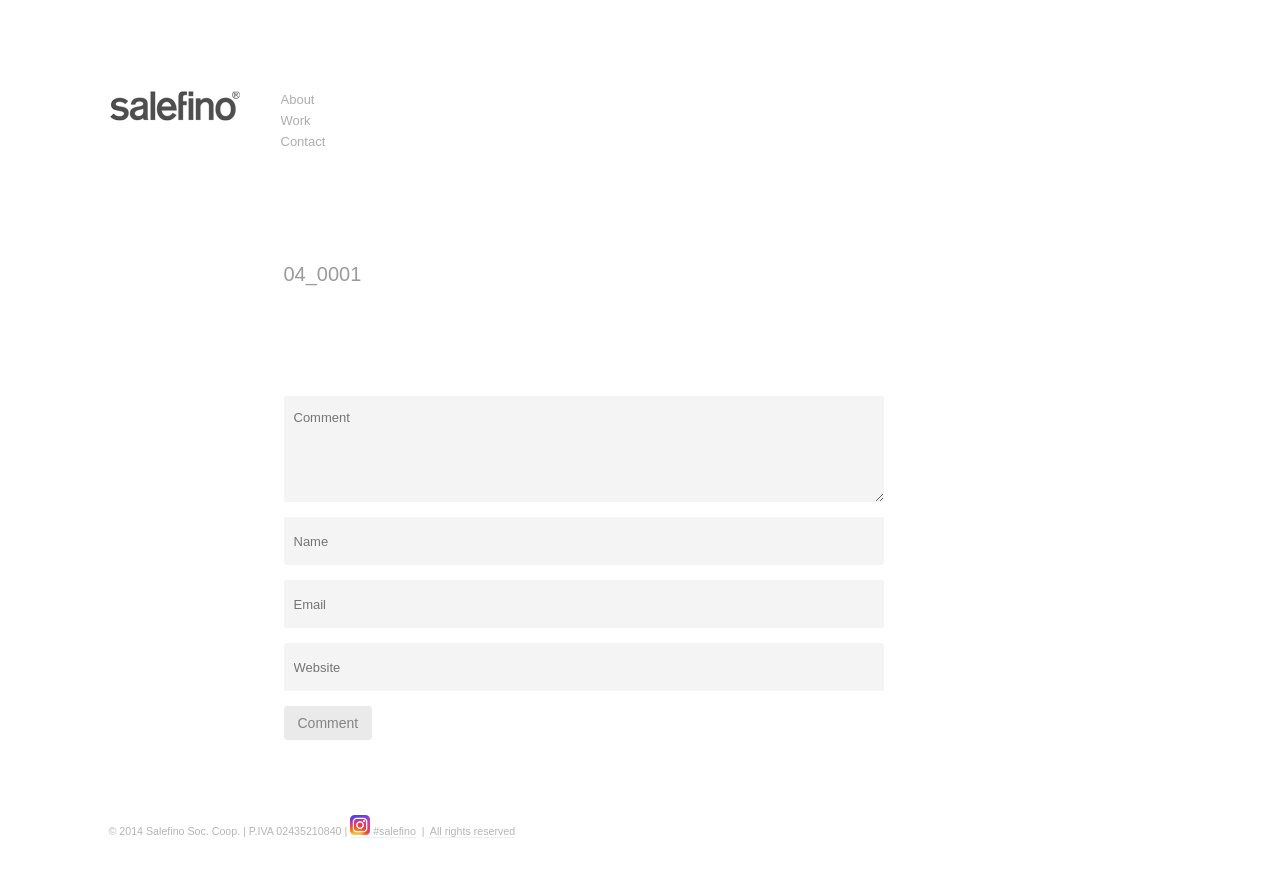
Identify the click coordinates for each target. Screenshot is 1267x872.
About (298, 99)
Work (296, 120)
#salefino (383, 831)
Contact (303, 141)
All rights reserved (471, 831)
